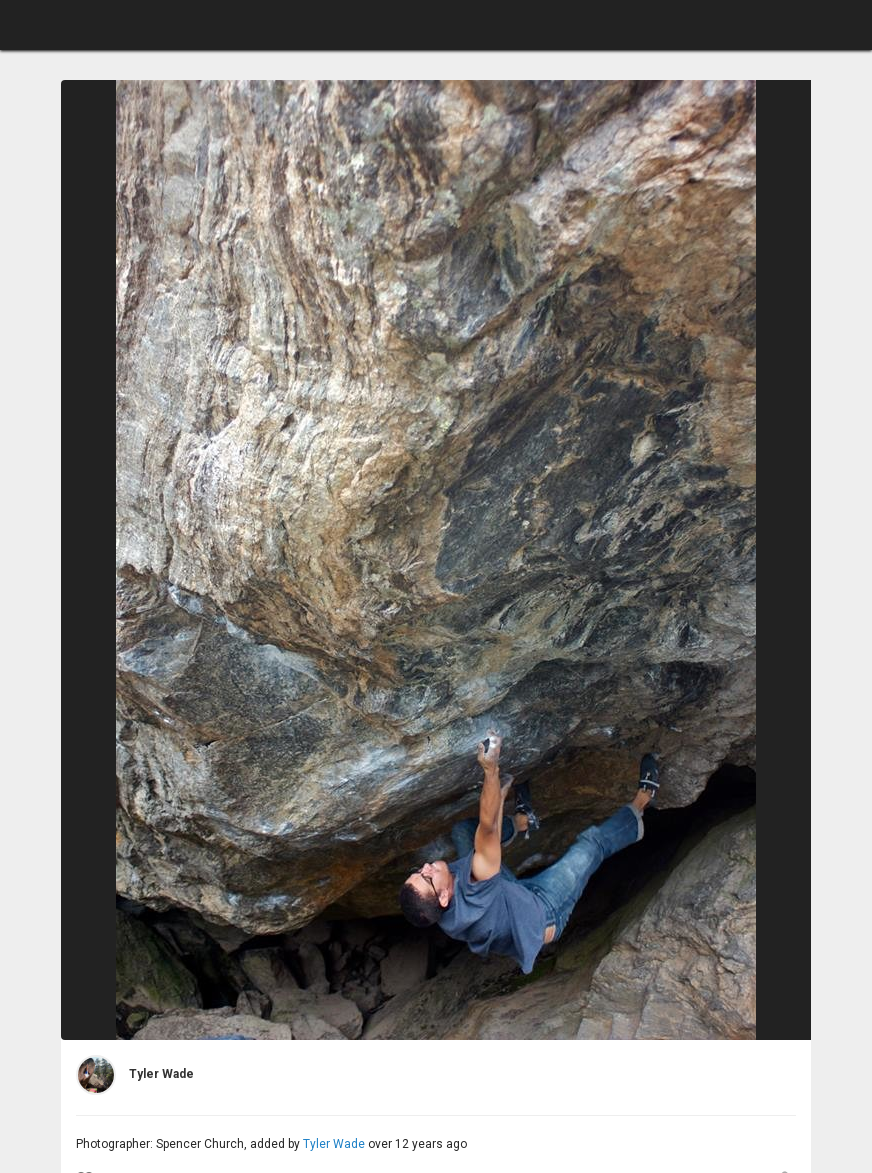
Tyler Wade (334, 1144)
